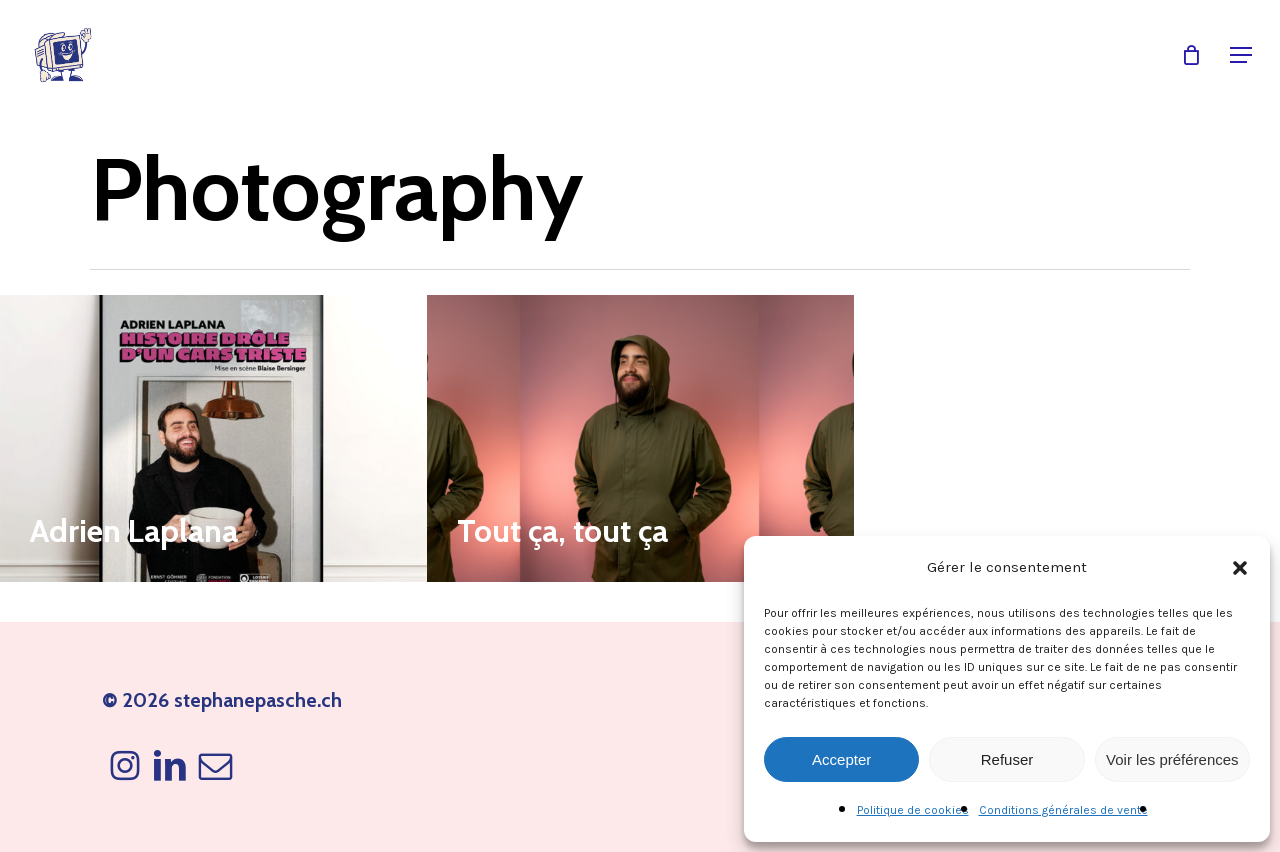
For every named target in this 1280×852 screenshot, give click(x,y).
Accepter (841, 759)
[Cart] (1191, 55)
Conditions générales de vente (1063, 810)
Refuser (1007, 759)
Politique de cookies (913, 810)
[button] (1240, 568)
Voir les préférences (1172, 759)
